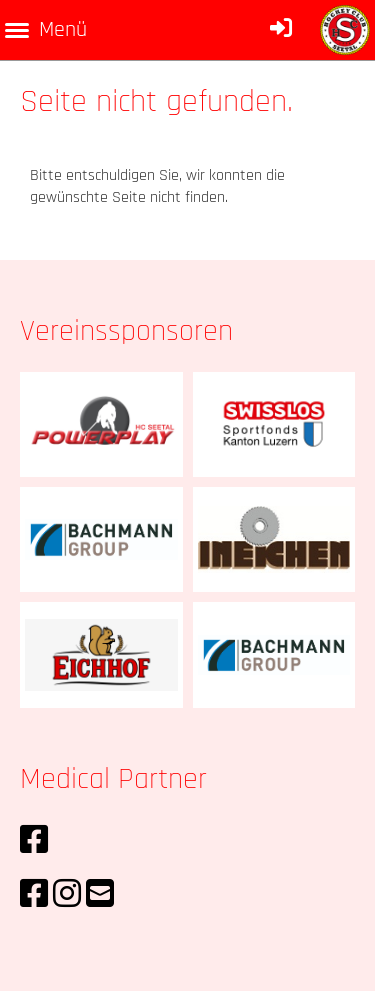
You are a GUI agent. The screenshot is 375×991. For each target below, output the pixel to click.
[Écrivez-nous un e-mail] (100, 895)
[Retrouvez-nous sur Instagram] (67, 895)
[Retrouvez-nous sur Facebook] (34, 841)
